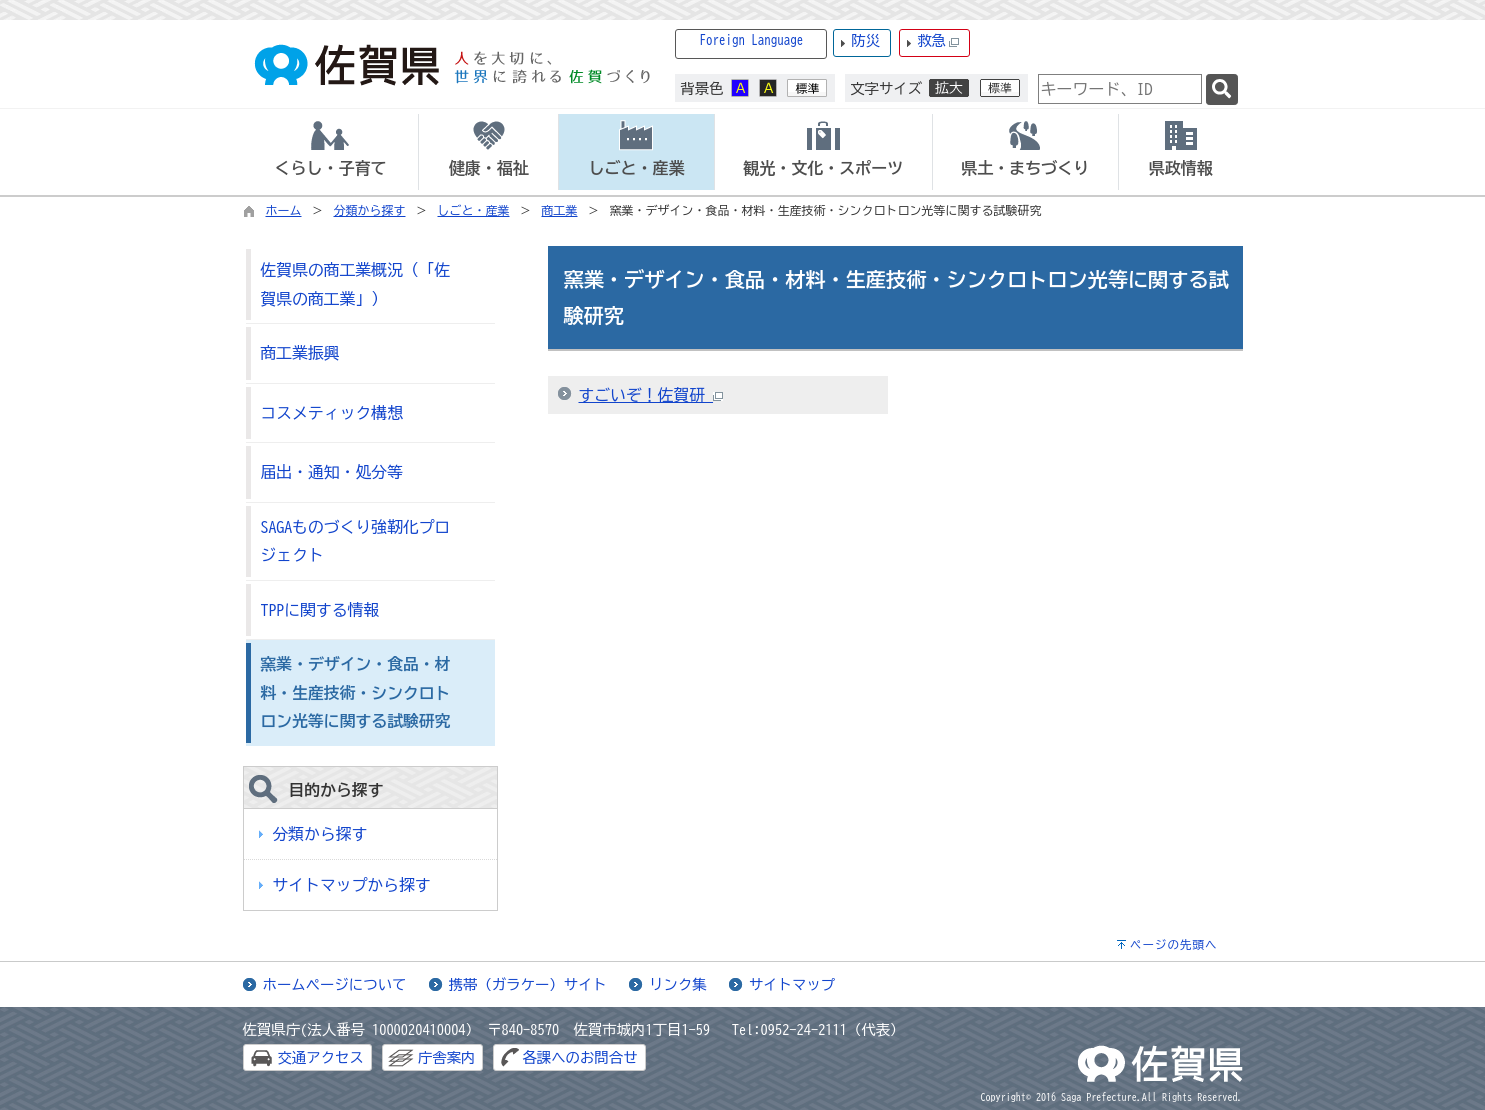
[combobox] (1120, 89)
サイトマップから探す (352, 885)
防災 (865, 40)
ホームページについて (335, 984)
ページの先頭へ (1174, 944)
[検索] (1222, 89)
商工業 (560, 210)
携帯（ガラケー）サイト (528, 984)
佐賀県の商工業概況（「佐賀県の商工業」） (356, 284)
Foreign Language (752, 40)
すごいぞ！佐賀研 (651, 395)
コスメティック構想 (332, 413)
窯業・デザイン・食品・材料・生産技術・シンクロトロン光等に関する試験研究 (356, 692)
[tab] (331, 152)
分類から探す (370, 210)
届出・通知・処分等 (332, 472)
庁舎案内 (447, 1057)
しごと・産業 (474, 210)
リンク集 (678, 984)
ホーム (284, 210)
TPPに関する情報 (320, 610)
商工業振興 (300, 353)
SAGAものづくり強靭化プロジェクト (356, 541)
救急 (938, 41)
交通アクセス (321, 1057)
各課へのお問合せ (579, 1057)
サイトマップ (792, 984)
